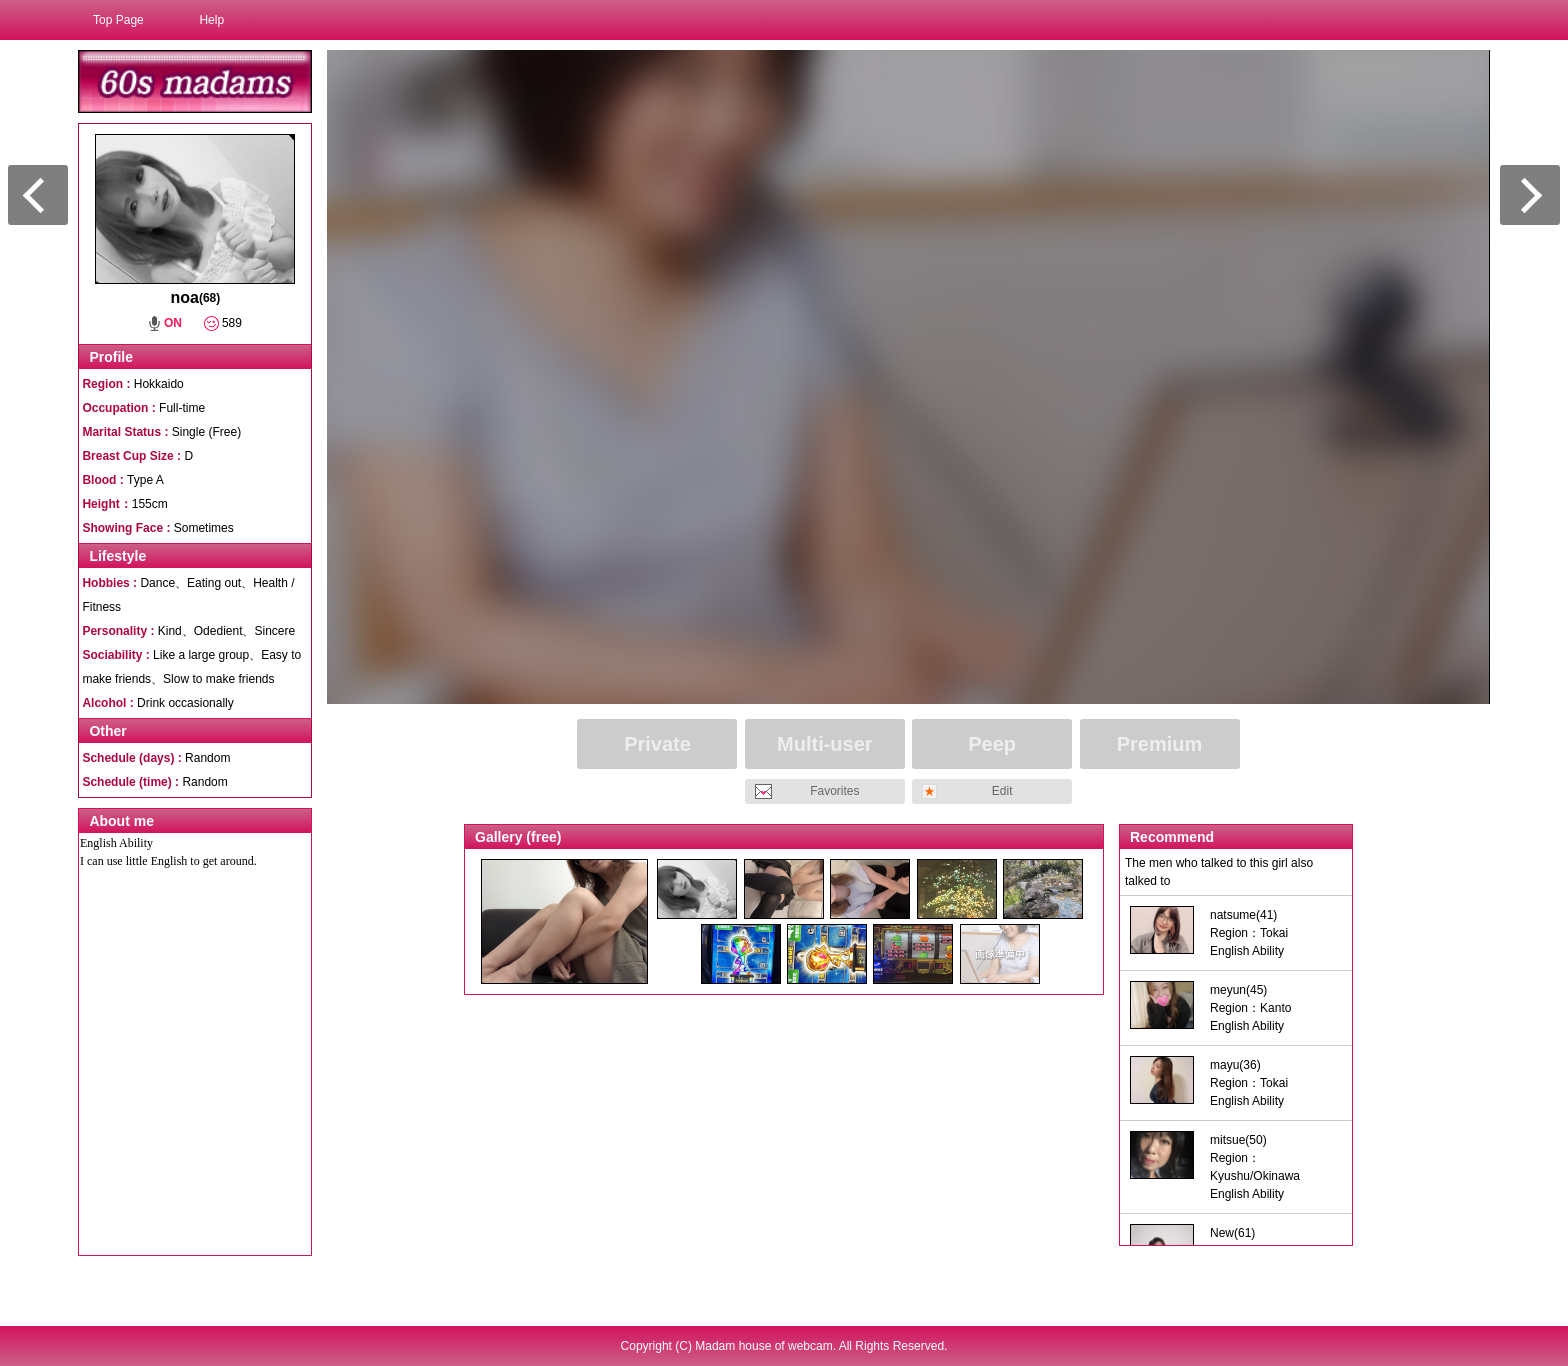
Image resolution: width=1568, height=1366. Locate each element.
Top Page (118, 20)
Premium (1160, 744)
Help (211, 20)
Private (657, 744)
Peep (992, 744)
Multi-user (825, 744)
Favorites (834, 791)
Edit (1002, 791)
